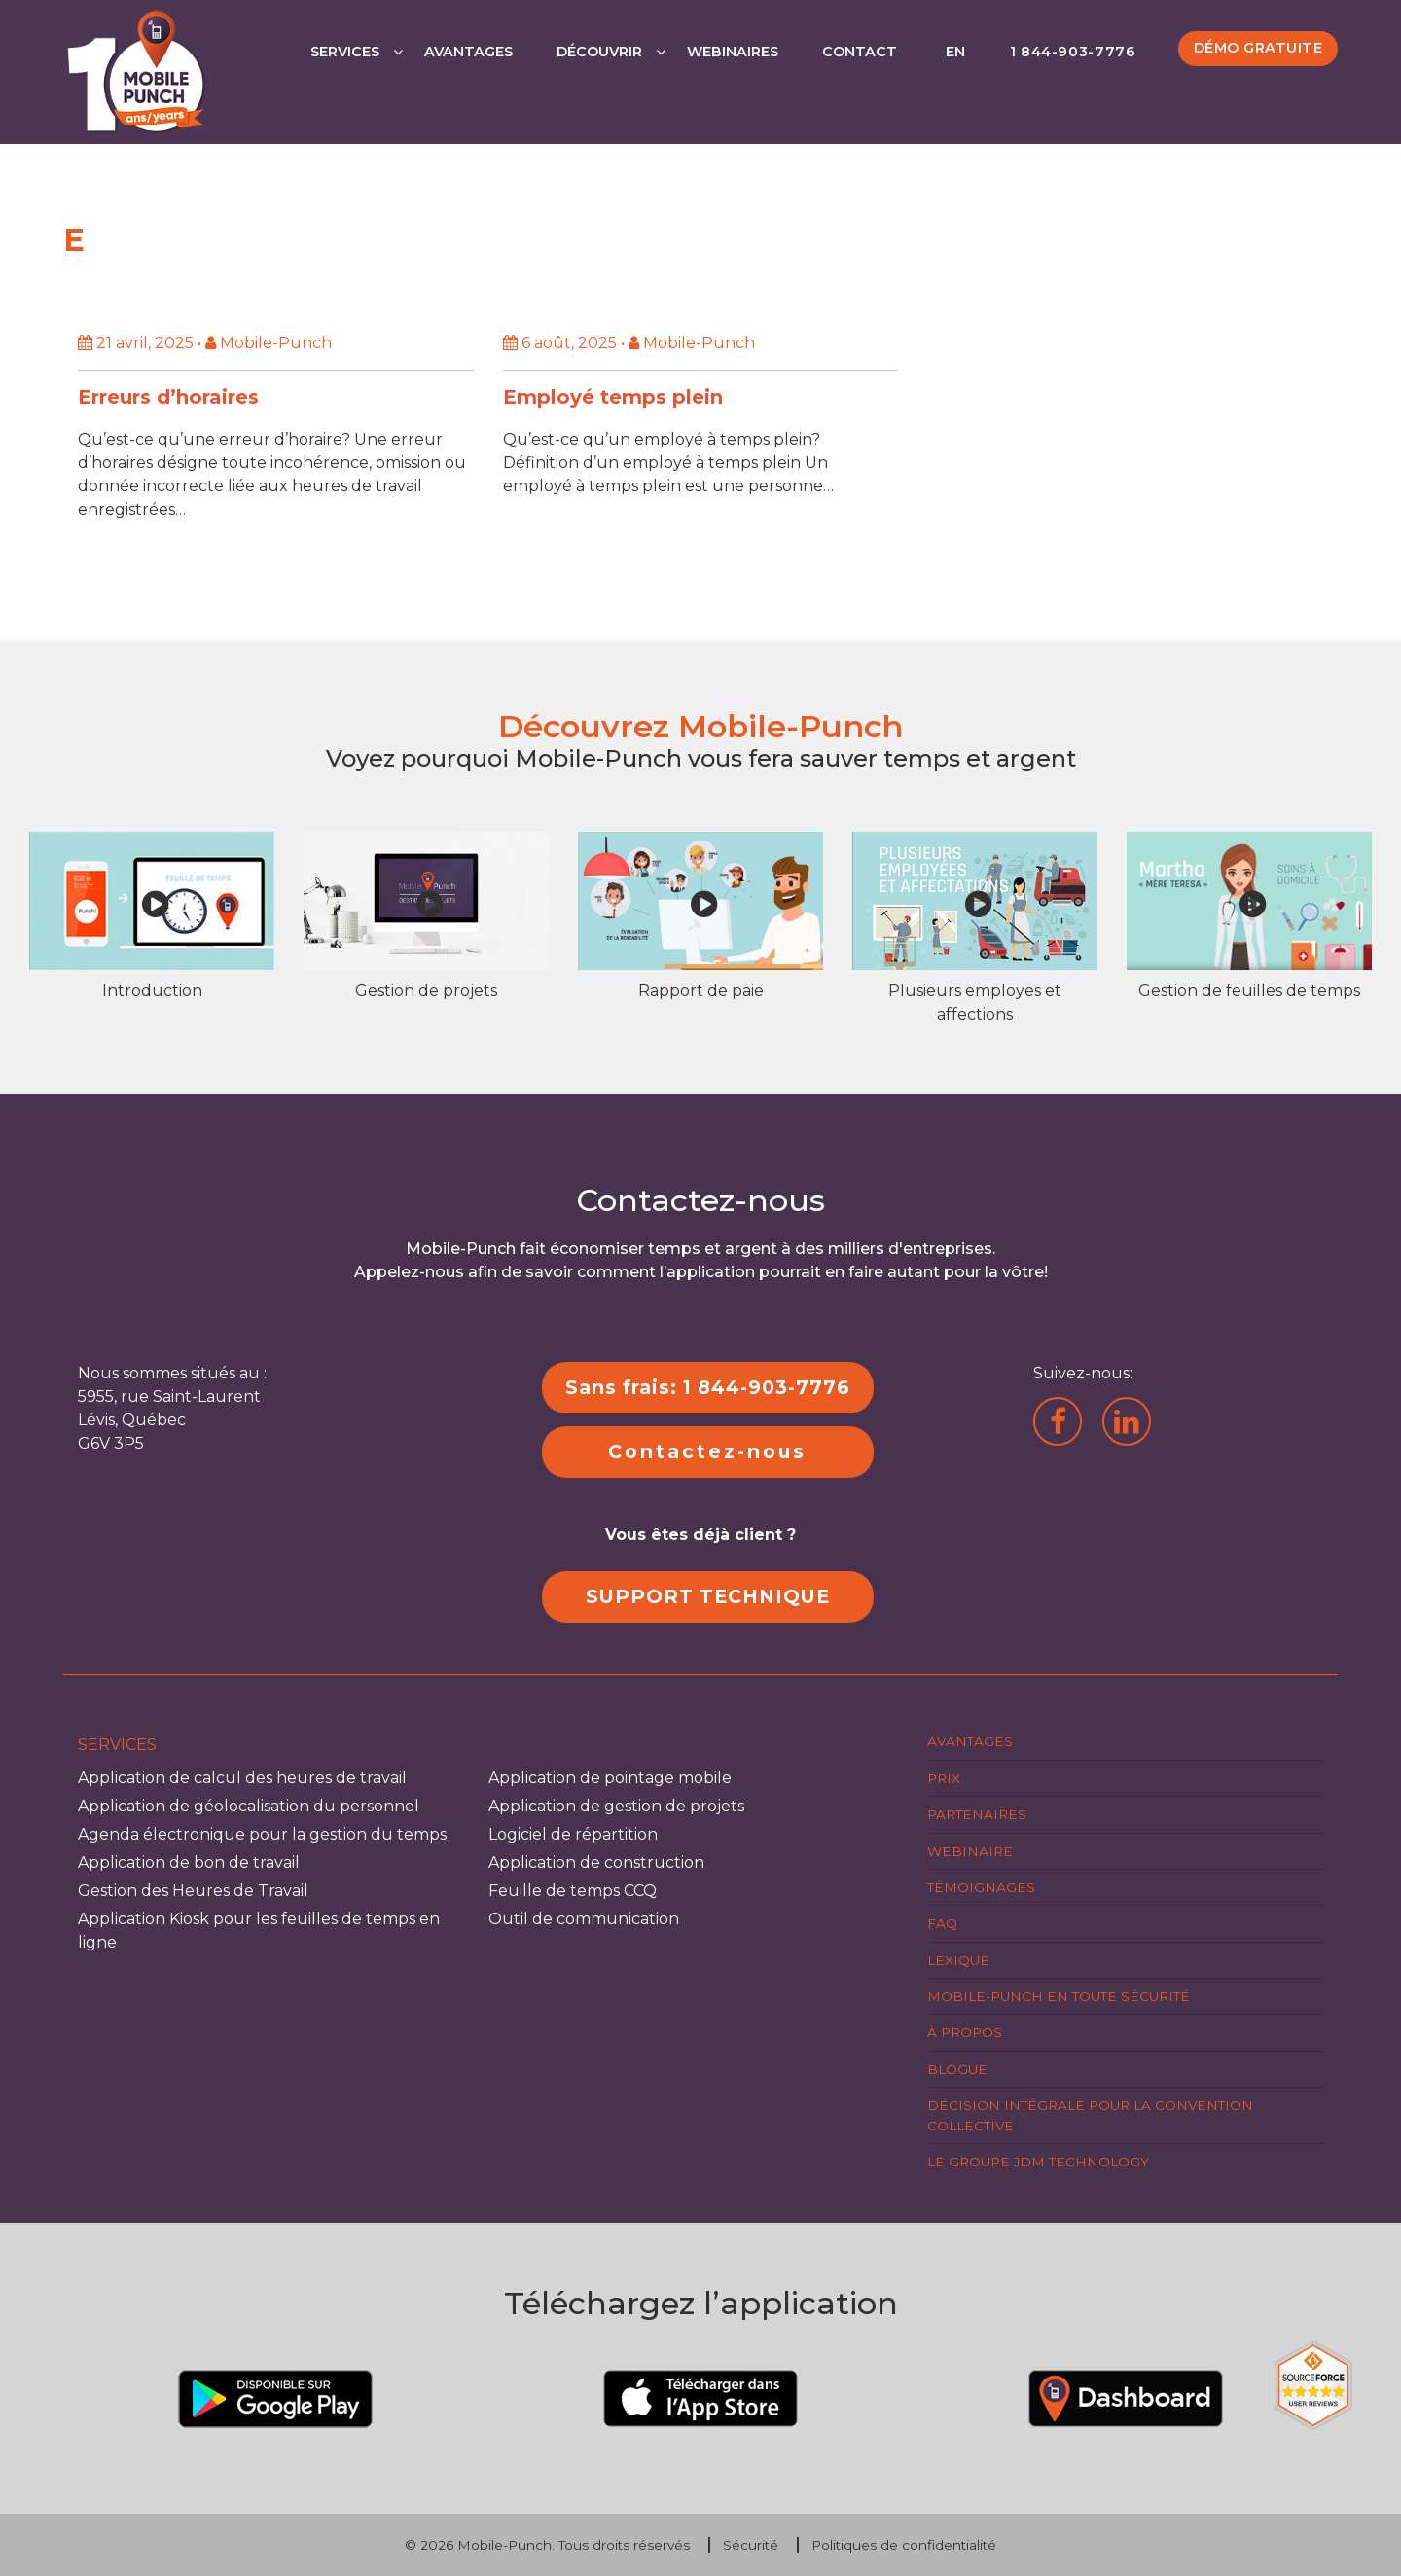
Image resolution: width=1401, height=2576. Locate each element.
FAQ (942, 1923)
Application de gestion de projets (616, 1806)
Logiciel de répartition (573, 1834)
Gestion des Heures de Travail (193, 1890)
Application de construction (596, 1862)
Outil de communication (583, 1919)
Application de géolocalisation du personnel (248, 1806)
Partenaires (976, 1814)
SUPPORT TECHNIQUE (708, 1596)
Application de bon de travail (189, 1862)
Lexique (958, 1960)
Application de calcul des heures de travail (242, 1778)
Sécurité (750, 2545)
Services (344, 51)
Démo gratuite (1258, 47)
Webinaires (732, 51)
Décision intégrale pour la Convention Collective (1090, 2114)
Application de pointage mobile (610, 1778)
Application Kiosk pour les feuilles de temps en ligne (259, 1930)
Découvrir (599, 51)
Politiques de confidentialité (903, 2545)
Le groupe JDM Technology (1038, 2161)
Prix (943, 1778)
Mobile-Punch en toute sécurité (1058, 1996)
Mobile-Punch (504, 2545)
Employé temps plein (613, 397)
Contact (859, 51)
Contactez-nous (707, 1451)
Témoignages (981, 1887)
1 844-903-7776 (1073, 51)
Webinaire (970, 1851)
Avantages (468, 51)
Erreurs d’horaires (168, 397)
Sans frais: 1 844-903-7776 (707, 1387)
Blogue (957, 2069)
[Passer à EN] (953, 72)
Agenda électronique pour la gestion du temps (262, 1834)
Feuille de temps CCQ (572, 1890)
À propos (964, 2032)
